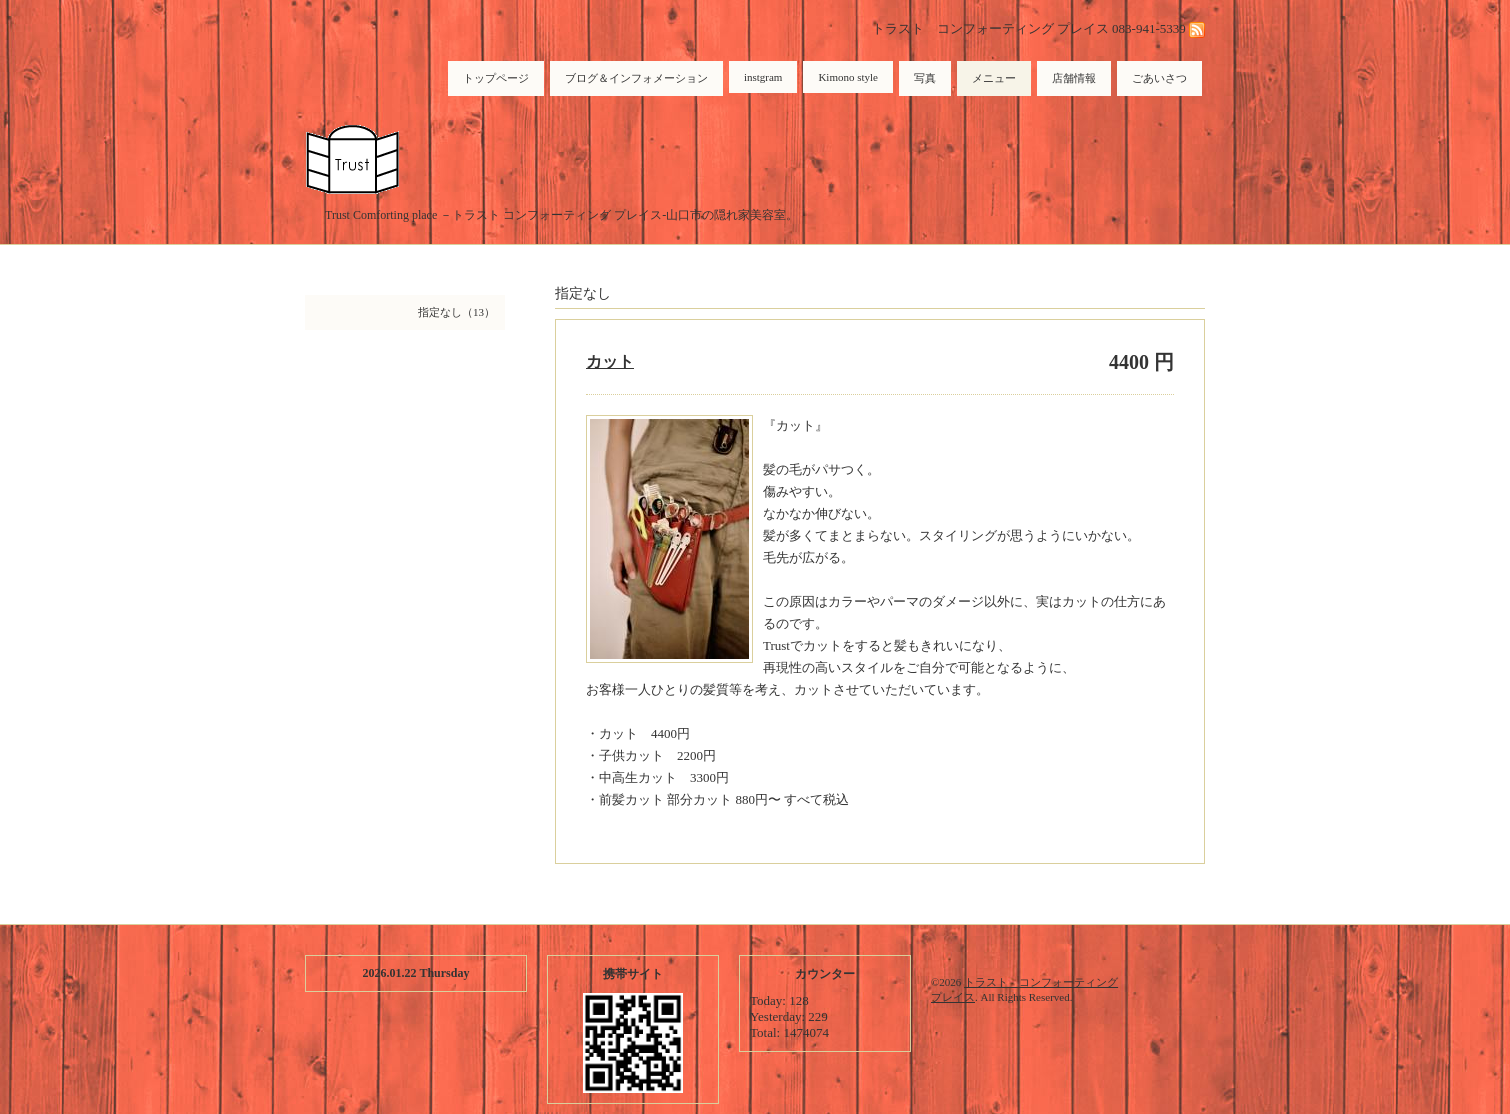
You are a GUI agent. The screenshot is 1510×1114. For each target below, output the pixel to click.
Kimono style (848, 77)
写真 (925, 78)
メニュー (994, 78)
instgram (763, 77)
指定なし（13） (456, 312)
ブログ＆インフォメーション (636, 78)
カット (610, 361)
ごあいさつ (1159, 78)
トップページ (496, 78)
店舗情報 (1074, 78)
